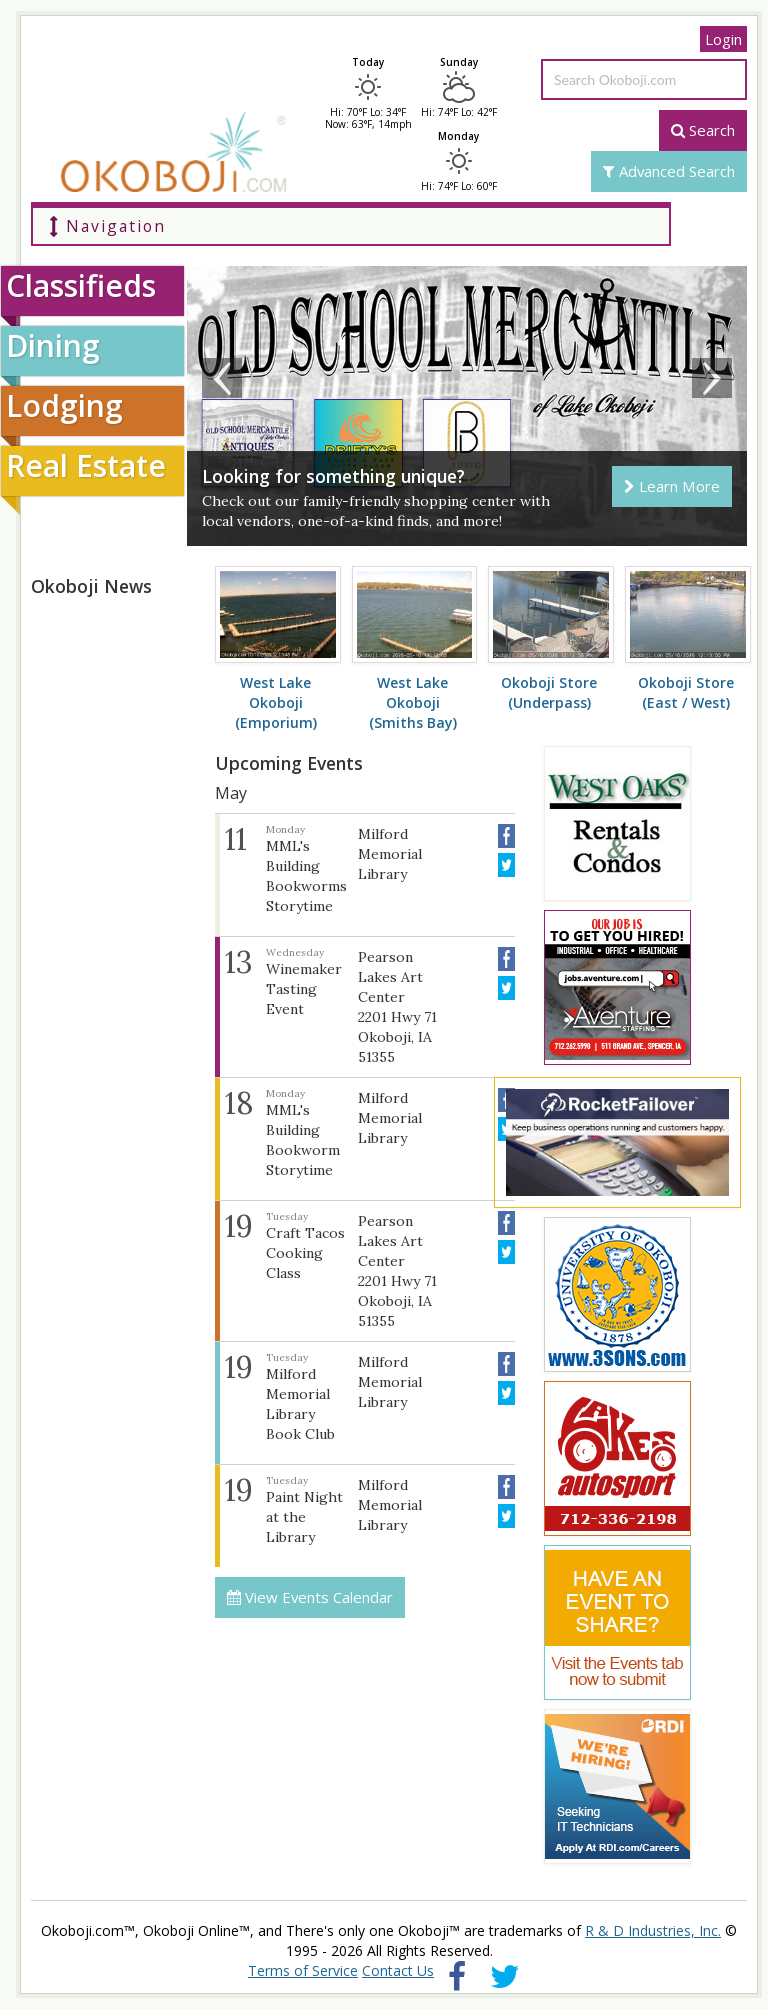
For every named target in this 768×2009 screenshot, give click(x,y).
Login (723, 39)
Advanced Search (669, 171)
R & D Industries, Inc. (653, 1930)
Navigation (107, 226)
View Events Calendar (310, 1597)
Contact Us (398, 1970)
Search (703, 130)
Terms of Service (303, 1970)
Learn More (672, 486)
